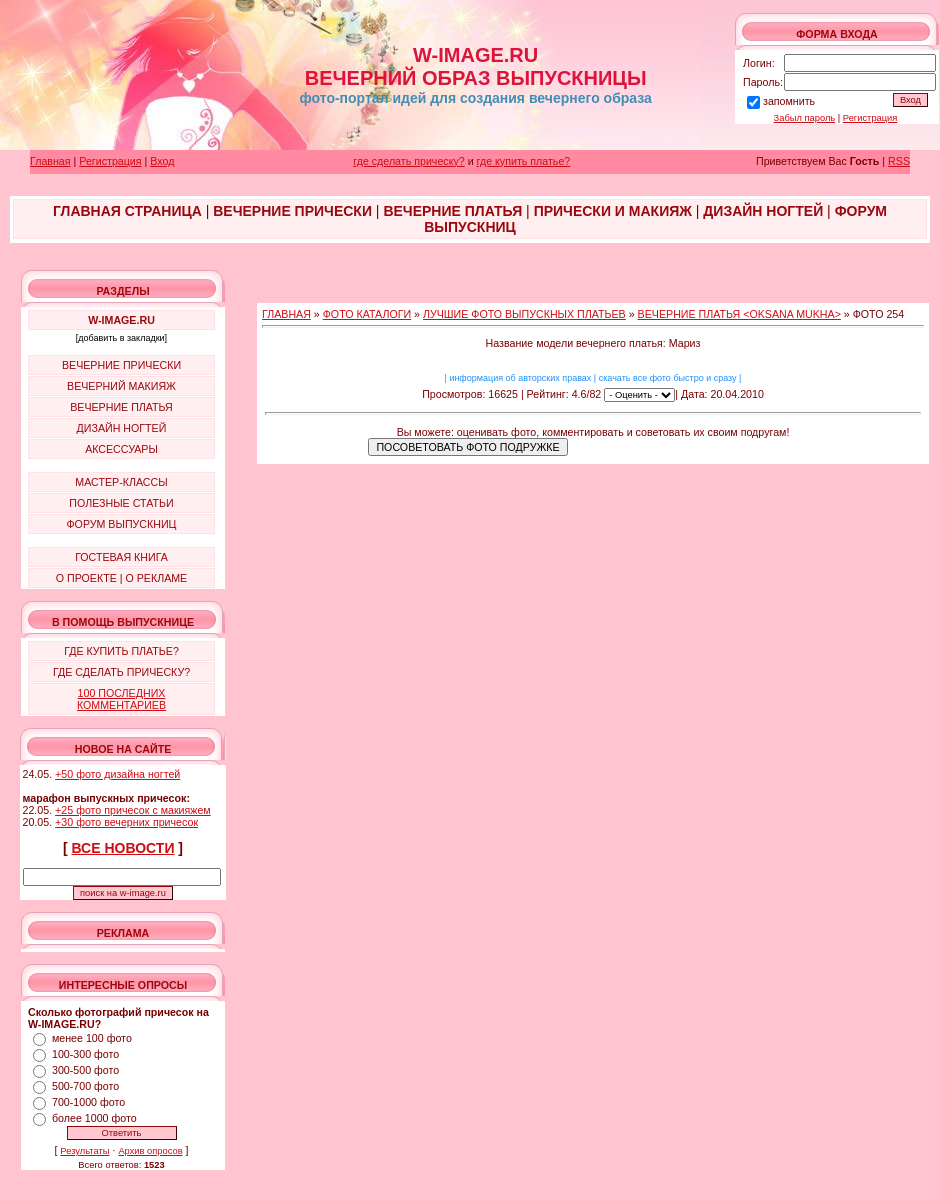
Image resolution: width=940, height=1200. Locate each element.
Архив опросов (150, 1151)
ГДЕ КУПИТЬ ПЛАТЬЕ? (121, 651)
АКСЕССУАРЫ (121, 449)
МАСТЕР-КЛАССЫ (121, 482)
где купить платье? (524, 161)
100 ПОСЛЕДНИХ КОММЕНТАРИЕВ (121, 699)
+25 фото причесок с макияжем (133, 810)
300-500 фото (85, 1070)
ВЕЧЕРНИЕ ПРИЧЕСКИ (121, 365)
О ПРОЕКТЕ (86, 578)
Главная (50, 161)
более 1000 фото (94, 1118)
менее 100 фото (92, 1038)
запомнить (789, 101)
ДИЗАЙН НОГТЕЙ (122, 428)
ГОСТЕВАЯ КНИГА (121, 557)
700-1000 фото (88, 1102)
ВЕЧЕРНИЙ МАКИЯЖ (121, 386)
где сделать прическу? (408, 161)
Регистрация (870, 118)
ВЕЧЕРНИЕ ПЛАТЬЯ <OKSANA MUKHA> (739, 314)
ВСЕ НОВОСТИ (123, 848)
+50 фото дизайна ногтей (117, 774)
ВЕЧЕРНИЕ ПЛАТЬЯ (121, 407)
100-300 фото (85, 1054)
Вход (162, 161)
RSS (899, 161)
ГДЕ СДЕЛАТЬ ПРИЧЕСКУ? (121, 672)
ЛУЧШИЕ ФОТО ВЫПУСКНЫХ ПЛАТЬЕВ (524, 314)
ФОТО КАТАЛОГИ (367, 314)
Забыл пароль (805, 118)
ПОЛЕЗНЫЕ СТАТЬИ (121, 503)
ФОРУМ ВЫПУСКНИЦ (122, 524)
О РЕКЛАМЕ (156, 578)
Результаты (84, 1151)
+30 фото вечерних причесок (126, 822)
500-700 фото (85, 1086)
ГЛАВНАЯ (286, 314)
